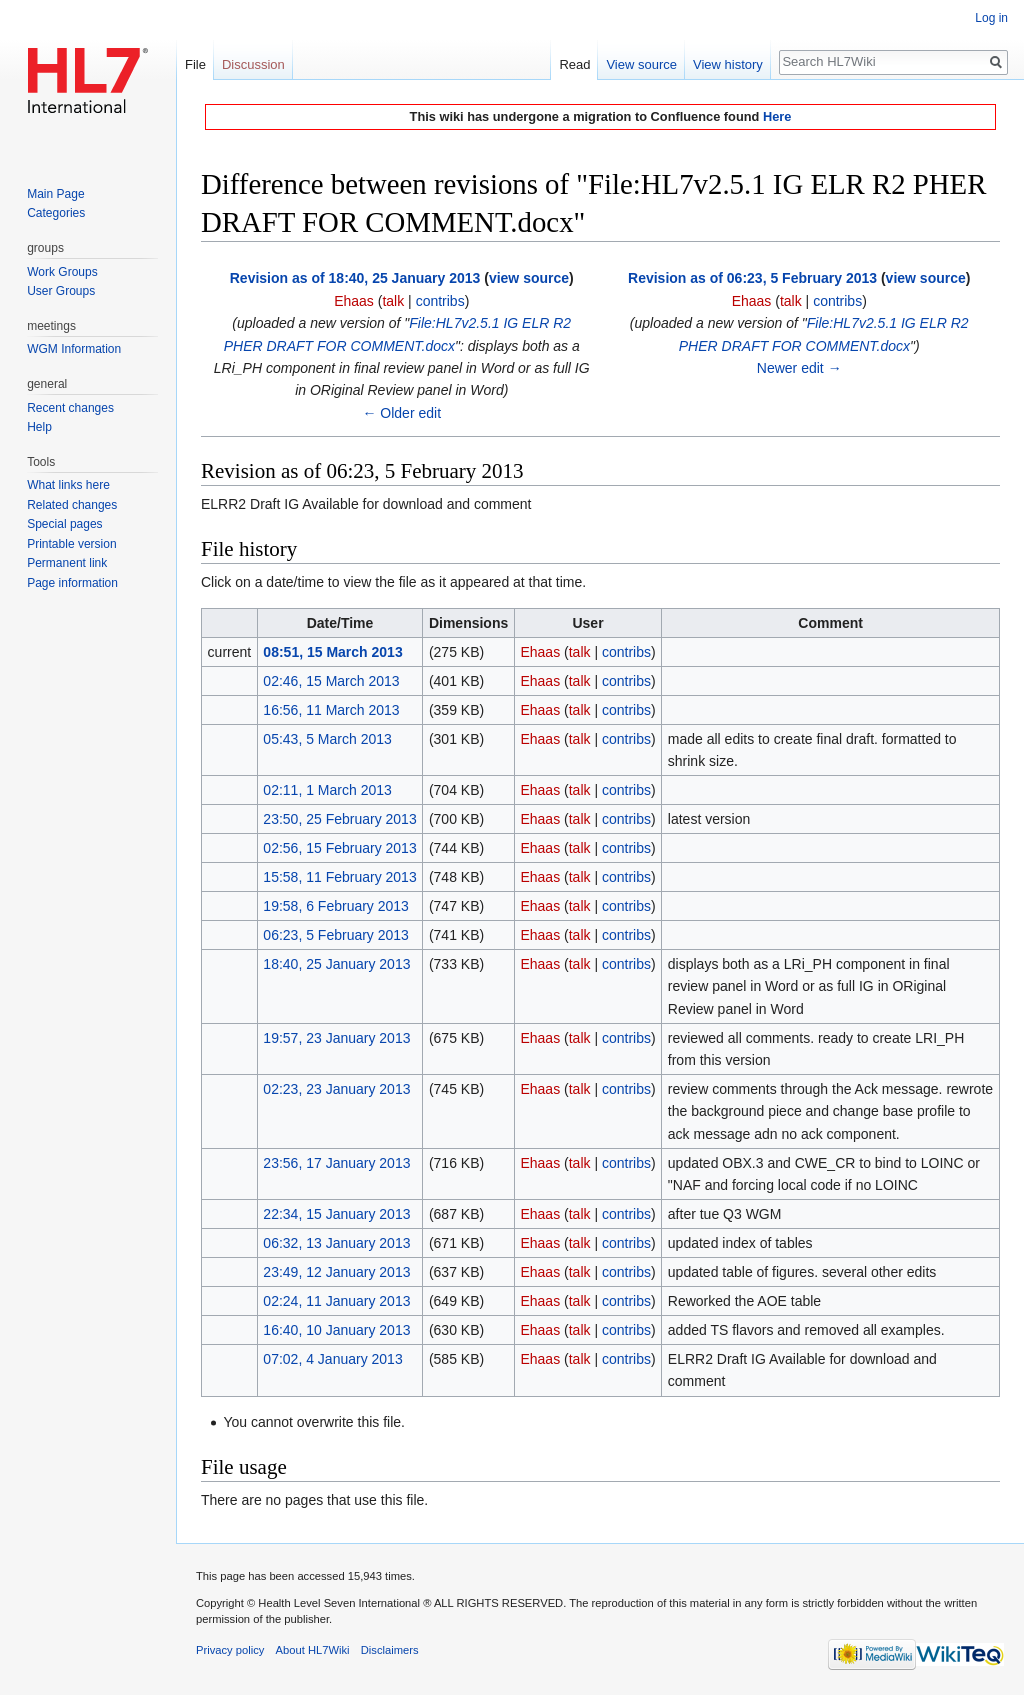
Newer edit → (799, 368)
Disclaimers (390, 1650)
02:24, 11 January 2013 (336, 1301)
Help (39, 427)
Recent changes (70, 408)
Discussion (253, 64)
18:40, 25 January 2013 (336, 964)
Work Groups (62, 272)
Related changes (72, 505)
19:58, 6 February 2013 (336, 906)
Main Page (55, 194)
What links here (68, 485)
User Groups (61, 291)
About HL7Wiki (313, 1650)
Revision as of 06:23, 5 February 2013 (752, 278)
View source (641, 64)
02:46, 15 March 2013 (331, 681)
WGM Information (74, 349)
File (195, 64)
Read (574, 64)
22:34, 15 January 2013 (336, 1214)
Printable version (71, 544)
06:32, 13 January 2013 (336, 1243)
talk (393, 301)
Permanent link (67, 563)
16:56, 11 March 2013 (331, 710)
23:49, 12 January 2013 (336, 1272)
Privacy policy (230, 1650)
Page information (72, 583)
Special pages (64, 524)
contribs (440, 301)
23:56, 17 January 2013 (336, 1163)
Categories (56, 213)
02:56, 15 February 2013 (339, 848)
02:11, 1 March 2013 (327, 790)
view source (529, 278)
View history (728, 64)
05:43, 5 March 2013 (327, 739)
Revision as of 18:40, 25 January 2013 (355, 278)
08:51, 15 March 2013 (332, 652)
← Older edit (401, 413)
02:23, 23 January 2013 (336, 1089)
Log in (991, 18)
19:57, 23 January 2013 (336, 1038)
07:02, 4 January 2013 (332, 1359)
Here (777, 116)
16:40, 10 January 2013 (336, 1330)
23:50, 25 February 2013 (339, 819)
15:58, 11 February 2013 (339, 877)
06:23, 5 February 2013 (336, 935)
